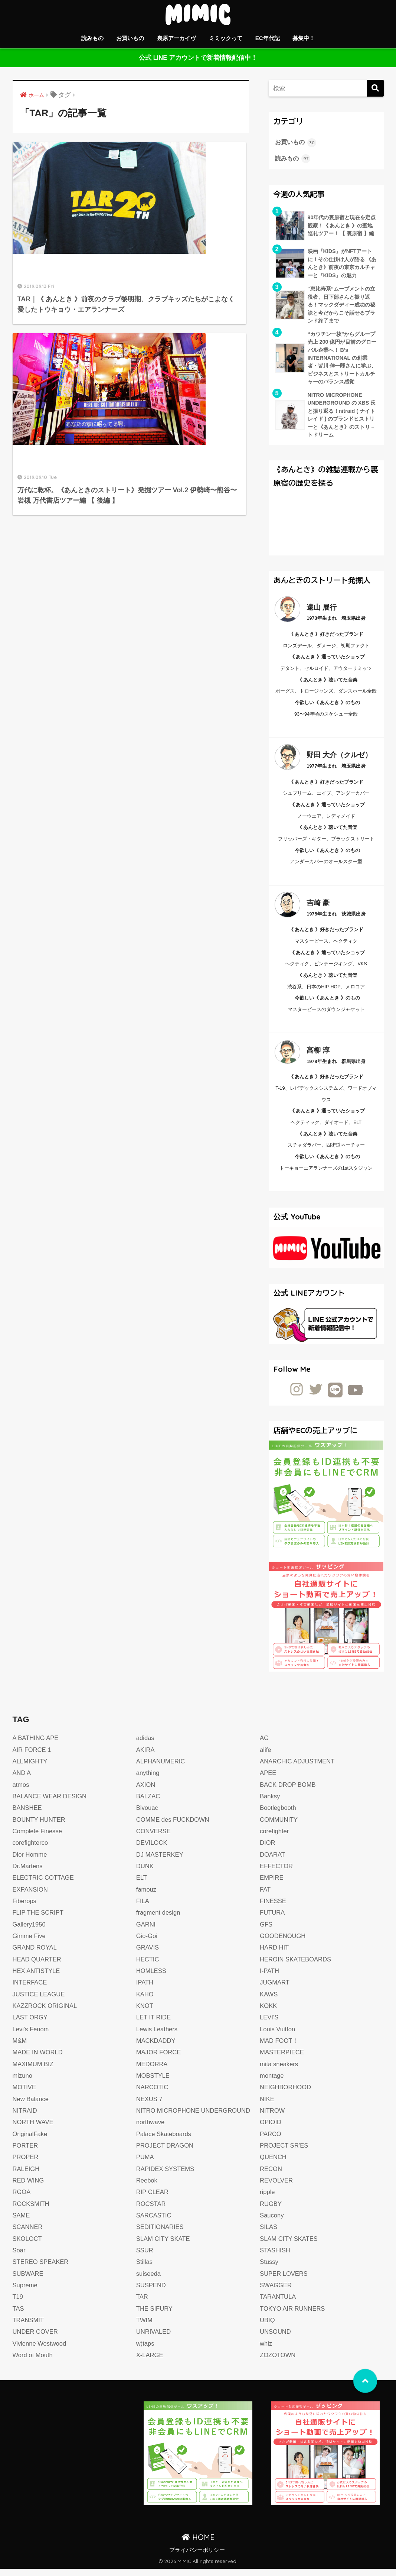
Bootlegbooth (278, 1815)
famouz (146, 1896)
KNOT (145, 2012)
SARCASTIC (154, 2222)
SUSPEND (151, 2292)
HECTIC (148, 1966)
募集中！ (303, 38)
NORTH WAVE (34, 2129)
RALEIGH (26, 2176)
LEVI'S (269, 2024)
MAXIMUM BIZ (34, 2071)
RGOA (22, 2199)
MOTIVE (25, 2094)
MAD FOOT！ (280, 2047)
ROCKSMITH (32, 2210)
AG (264, 1745)
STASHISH (275, 2257)
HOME (198, 2544)
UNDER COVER (36, 2338)
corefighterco (31, 1850)
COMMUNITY (279, 1826)
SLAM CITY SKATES (290, 2245)
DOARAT (273, 1861)
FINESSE (273, 1908)
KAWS (269, 2001)
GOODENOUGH (283, 1943)
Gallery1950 (30, 1931)
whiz (266, 2350)
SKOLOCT (28, 2245)
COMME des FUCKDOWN (174, 1826)
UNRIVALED (154, 2338)
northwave (151, 2129)
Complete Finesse (38, 1838)
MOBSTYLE (153, 2082)
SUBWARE (29, 2280)
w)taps (145, 2350)
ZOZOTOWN (278, 2362)
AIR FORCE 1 (32, 1756)
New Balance (31, 2106)
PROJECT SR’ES (285, 2152)
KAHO (145, 2001)
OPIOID (271, 2129)
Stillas (144, 2268)
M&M (20, 2047)
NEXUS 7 (149, 2106)
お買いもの (130, 38)
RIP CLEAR (153, 2199)
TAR (142, 2303)
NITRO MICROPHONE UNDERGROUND (195, 2117)
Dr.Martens (28, 1873)
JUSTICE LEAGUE (39, 2001)
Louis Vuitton (278, 2036)
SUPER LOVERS (284, 2280)
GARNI (146, 1931)
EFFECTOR (277, 1873)
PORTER (26, 2152)
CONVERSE (154, 1838)
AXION (146, 1791)
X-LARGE (150, 2362)
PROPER (26, 2164)
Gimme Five (30, 1943)
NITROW (272, 2117)
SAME (22, 2222)
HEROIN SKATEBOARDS (296, 1966)
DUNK (145, 1873)
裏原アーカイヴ (176, 38)
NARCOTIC (152, 2094)
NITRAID (25, 2117)
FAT (265, 1896)
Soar (19, 2257)
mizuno (23, 2082)
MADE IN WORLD (39, 2059)
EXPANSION (31, 1896)
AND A (22, 1780)
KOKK (269, 2012)
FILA (143, 1908)
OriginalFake (31, 2141)
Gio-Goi (147, 1943)
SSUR (145, 2257)
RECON (271, 2176)
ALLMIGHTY (31, 1768)
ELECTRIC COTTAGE (44, 1885)
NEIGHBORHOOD (286, 2094)
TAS (18, 2315)
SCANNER (28, 2234)
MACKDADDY (156, 2047)
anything (148, 1780)
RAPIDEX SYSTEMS (166, 2176)
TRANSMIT (29, 2327)
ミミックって (225, 38)
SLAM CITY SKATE (164, 2245)
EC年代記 (267, 38)
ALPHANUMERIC (161, 1768)
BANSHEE (28, 1815)
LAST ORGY (31, 2024)
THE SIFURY (155, 2315)
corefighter (275, 1838)
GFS (266, 1931)
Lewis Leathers (157, 2036)
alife (265, 1756)
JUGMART (275, 1989)
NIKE (267, 2106)
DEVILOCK (152, 1850)
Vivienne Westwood (40, 2350)
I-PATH (270, 1978)
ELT (141, 1885)
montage (272, 2082)
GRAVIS (148, 1954)
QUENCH (273, 2164)
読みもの (92, 38)
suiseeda (149, 2280)
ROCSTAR (151, 2210)
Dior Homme (30, 1861)
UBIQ (267, 2327)
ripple (267, 2199)
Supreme (25, 2292)
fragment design (159, 1920)
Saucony (272, 2222)
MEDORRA (152, 2071)
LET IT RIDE (154, 2024)
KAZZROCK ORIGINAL (46, 2012)
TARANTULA (278, 2303)
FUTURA (272, 1920)
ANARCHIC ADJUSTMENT (298, 1768)
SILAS (269, 2234)
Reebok (147, 2187)
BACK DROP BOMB (289, 1791)
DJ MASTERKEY (160, 1861)
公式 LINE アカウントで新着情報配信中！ (197, 58)
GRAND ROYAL (35, 1954)
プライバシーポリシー (197, 2557)
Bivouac (147, 1815)
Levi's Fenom (31, 2036)
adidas (145, 1745)
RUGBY (271, 2210)
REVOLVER (277, 2187)
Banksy (270, 1803)
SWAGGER (276, 2292)
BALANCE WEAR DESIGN (51, 1803)
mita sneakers (280, 2071)
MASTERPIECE (282, 2059)
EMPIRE (272, 1885)
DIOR (268, 1850)
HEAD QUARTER (38, 1966)
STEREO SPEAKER (42, 2268)
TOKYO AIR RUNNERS (293, 2315)
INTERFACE (30, 1989)
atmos (21, 1791)
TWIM (144, 2327)
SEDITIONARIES (160, 2234)
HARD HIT (275, 1954)
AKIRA (145, 1756)
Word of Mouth (33, 2362)
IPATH (145, 1989)
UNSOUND (276, 2338)
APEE (268, 1780)
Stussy (269, 2268)
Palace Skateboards (164, 2141)
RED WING (29, 2187)
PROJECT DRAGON (165, 2152)
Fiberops (25, 1908)
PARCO (271, 2141)
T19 (18, 2303)
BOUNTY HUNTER (40, 1826)
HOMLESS (151, 1978)
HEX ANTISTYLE (37, 1978)
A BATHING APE (36, 1745)
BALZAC (148, 1803)
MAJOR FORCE (159, 2059)
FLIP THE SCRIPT (39, 1920)
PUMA (145, 2164)
